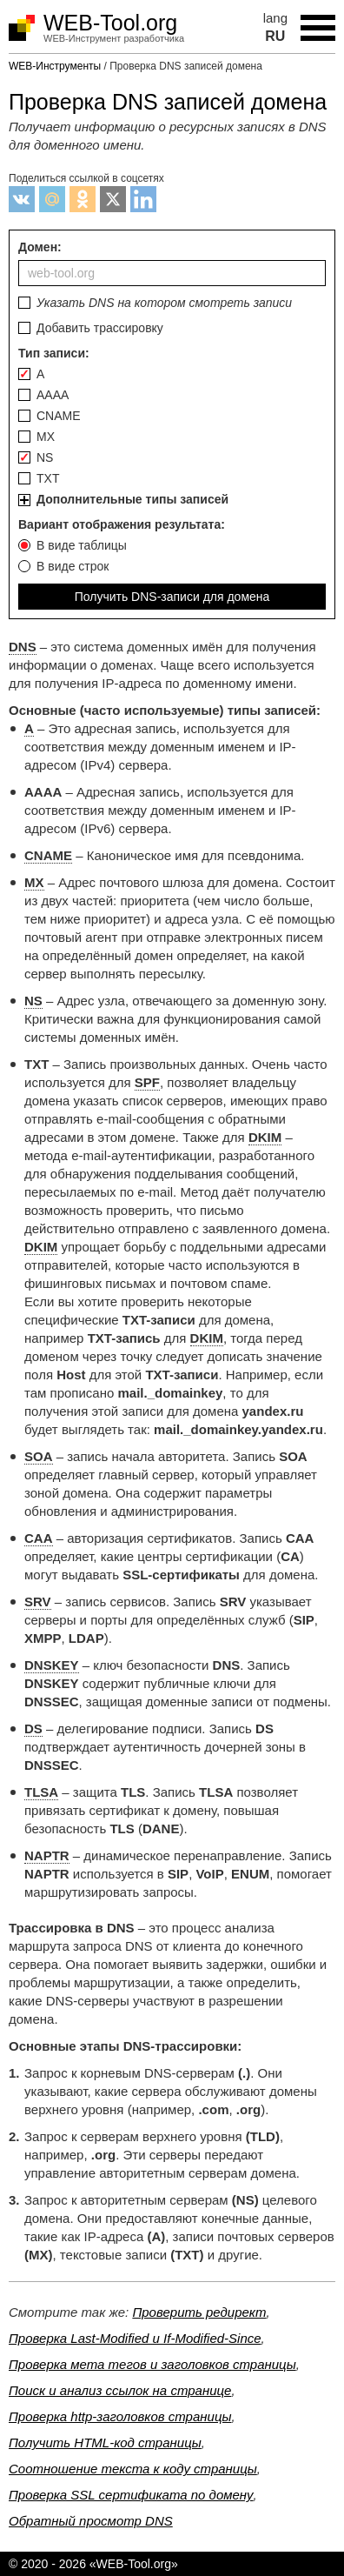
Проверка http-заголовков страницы (120, 2416)
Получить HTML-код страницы (105, 2442)
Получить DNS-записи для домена (172, 597)
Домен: (172, 263)
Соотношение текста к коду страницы (133, 2468)
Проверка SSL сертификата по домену (131, 2494)
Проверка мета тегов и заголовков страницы (152, 2364)
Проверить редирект (199, 2312)
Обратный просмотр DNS (91, 2520)
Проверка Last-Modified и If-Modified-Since (135, 2338)
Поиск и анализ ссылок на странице (120, 2390)
